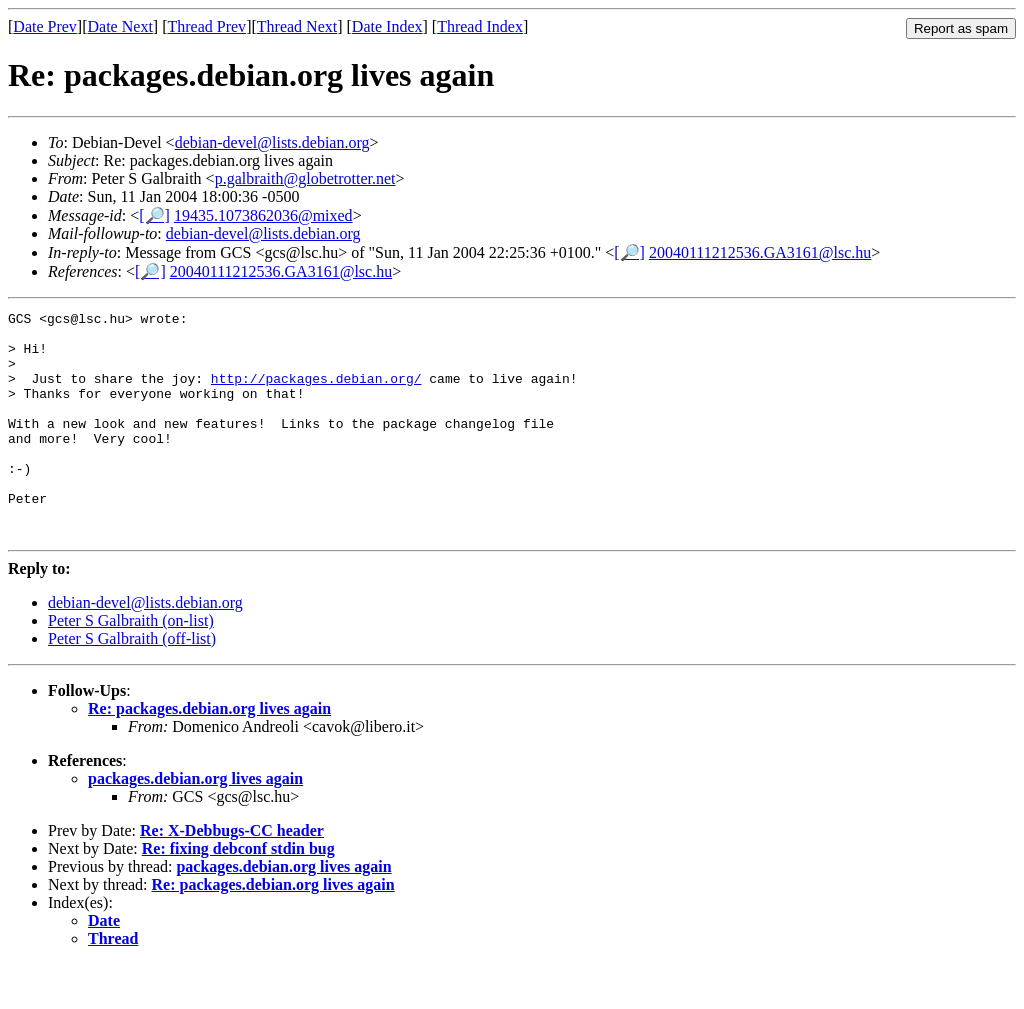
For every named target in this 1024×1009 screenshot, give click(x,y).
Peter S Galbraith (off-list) (132, 683)
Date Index (387, 26)
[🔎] (154, 215)
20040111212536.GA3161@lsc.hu (760, 252)
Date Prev (45, 26)
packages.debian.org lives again (195, 823)
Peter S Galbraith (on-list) (131, 665)
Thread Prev (206, 26)
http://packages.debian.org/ (316, 393)
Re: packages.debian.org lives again (209, 753)
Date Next (120, 26)
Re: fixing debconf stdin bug (238, 893)
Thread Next (297, 26)
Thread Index (480, 26)
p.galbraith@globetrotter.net (305, 178)
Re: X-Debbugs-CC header (232, 875)
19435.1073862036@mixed (263, 215)
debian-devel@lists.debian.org (272, 142)
